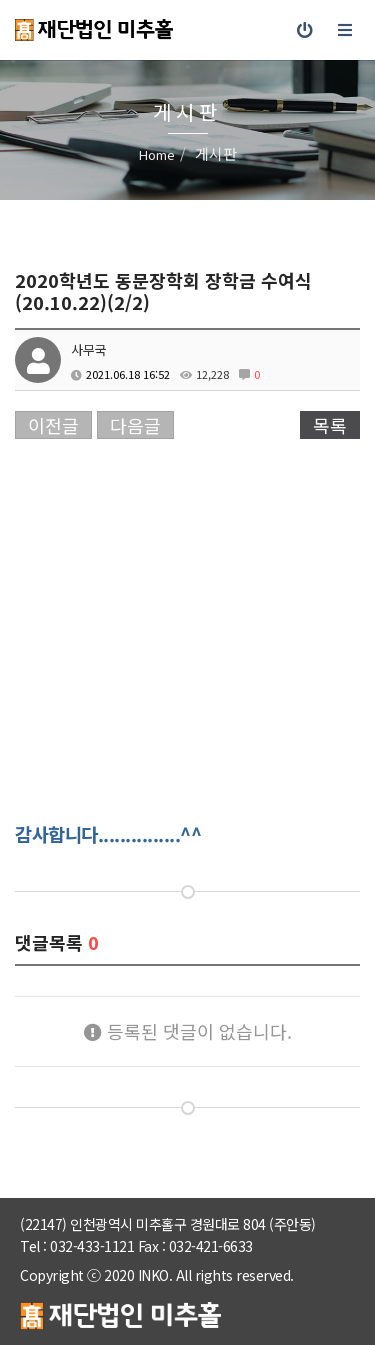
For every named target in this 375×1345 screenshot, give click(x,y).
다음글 (135, 425)
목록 (330, 425)
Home (157, 154)
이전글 (53, 425)
